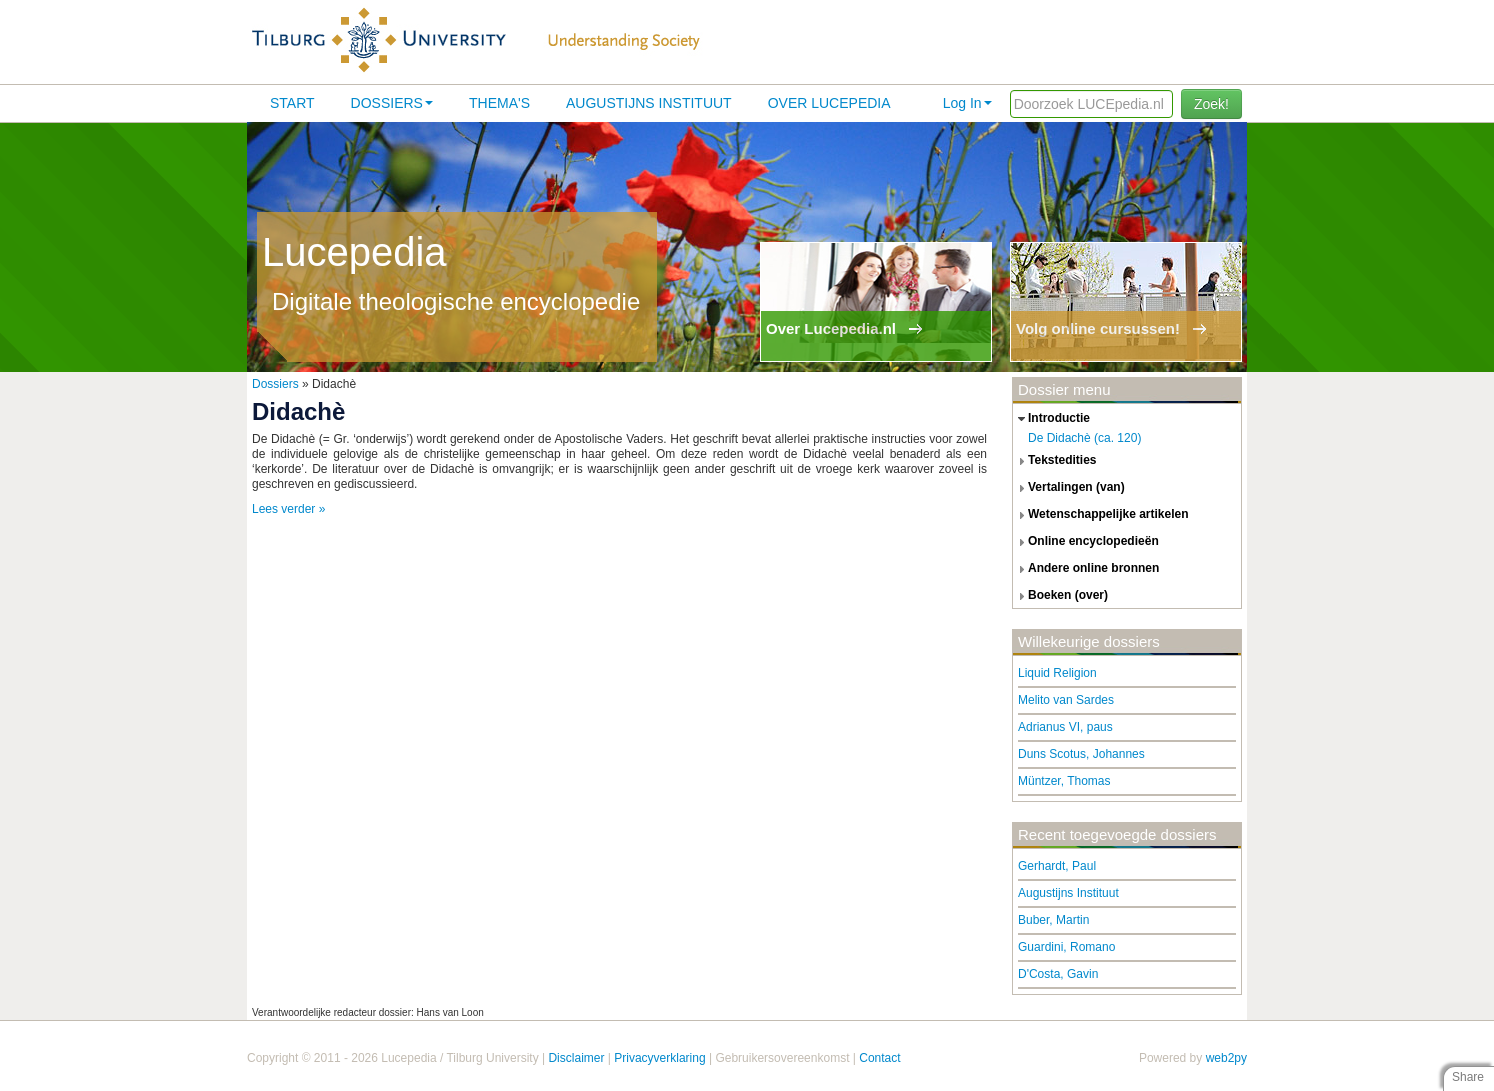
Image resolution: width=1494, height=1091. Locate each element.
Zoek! (1211, 104)
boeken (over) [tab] (1060, 596)
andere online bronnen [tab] (1086, 569)
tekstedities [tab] (1055, 461)
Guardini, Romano (1066, 947)
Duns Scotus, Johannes (1081, 754)
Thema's (499, 103)
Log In (967, 103)
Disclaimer (576, 1058)
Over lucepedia (829, 103)
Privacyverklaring (659, 1058)
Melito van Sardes (1066, 700)
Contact (879, 1058)
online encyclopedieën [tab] (1086, 542)
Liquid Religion (1057, 673)
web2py (1226, 1058)
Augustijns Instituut (649, 103)
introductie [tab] (1051, 419)
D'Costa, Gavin (1058, 974)
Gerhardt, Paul (1057, 866)
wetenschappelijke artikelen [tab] (1101, 515)
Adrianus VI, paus (1065, 727)
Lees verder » (288, 509)
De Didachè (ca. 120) (1084, 438)
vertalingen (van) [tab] (1069, 488)
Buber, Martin (1053, 920)
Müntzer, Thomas (1064, 781)
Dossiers (392, 103)
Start (292, 103)
